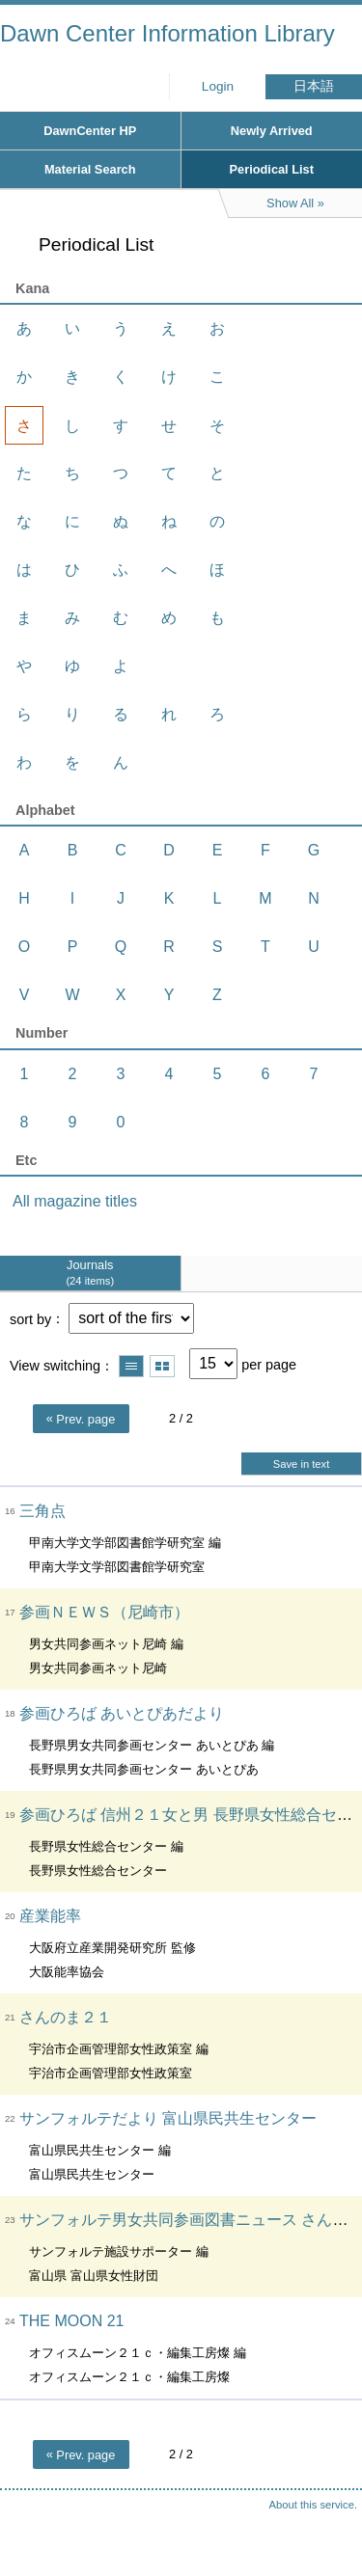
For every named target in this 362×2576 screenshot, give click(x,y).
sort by (30, 1318)
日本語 (313, 86)
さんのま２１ (65, 2017)
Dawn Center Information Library (167, 33)
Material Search (90, 169)
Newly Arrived (272, 130)
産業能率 (50, 1916)
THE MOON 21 (71, 2321)
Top (328, 2523)
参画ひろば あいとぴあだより (121, 1713)
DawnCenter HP (89, 130)
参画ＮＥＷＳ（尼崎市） (104, 1612)
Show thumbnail (162, 1366)
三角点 (42, 1511)
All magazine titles (75, 1201)
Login (218, 86)
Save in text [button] (301, 1464)
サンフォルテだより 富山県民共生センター (168, 2118)
